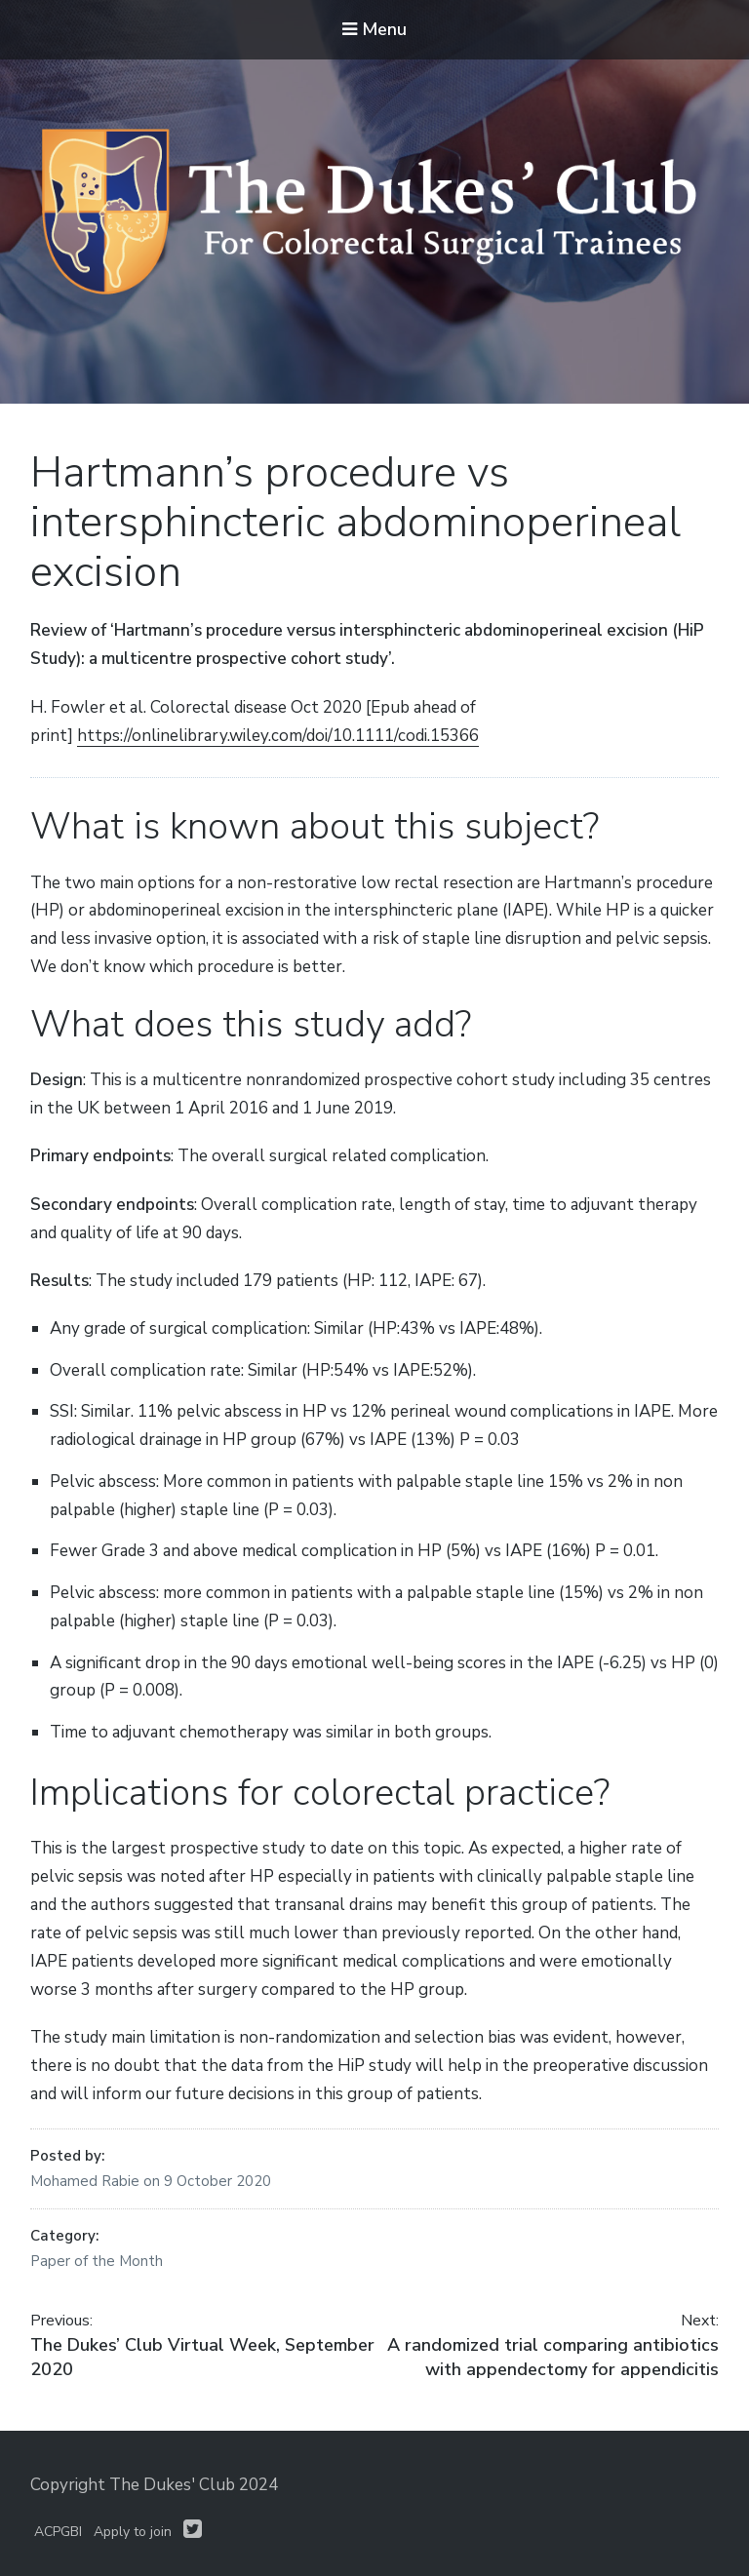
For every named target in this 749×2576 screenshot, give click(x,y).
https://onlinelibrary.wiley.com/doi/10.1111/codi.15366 (278, 735)
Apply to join (133, 2531)
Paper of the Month (96, 2261)
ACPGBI (58, 2531)
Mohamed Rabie (86, 2181)
